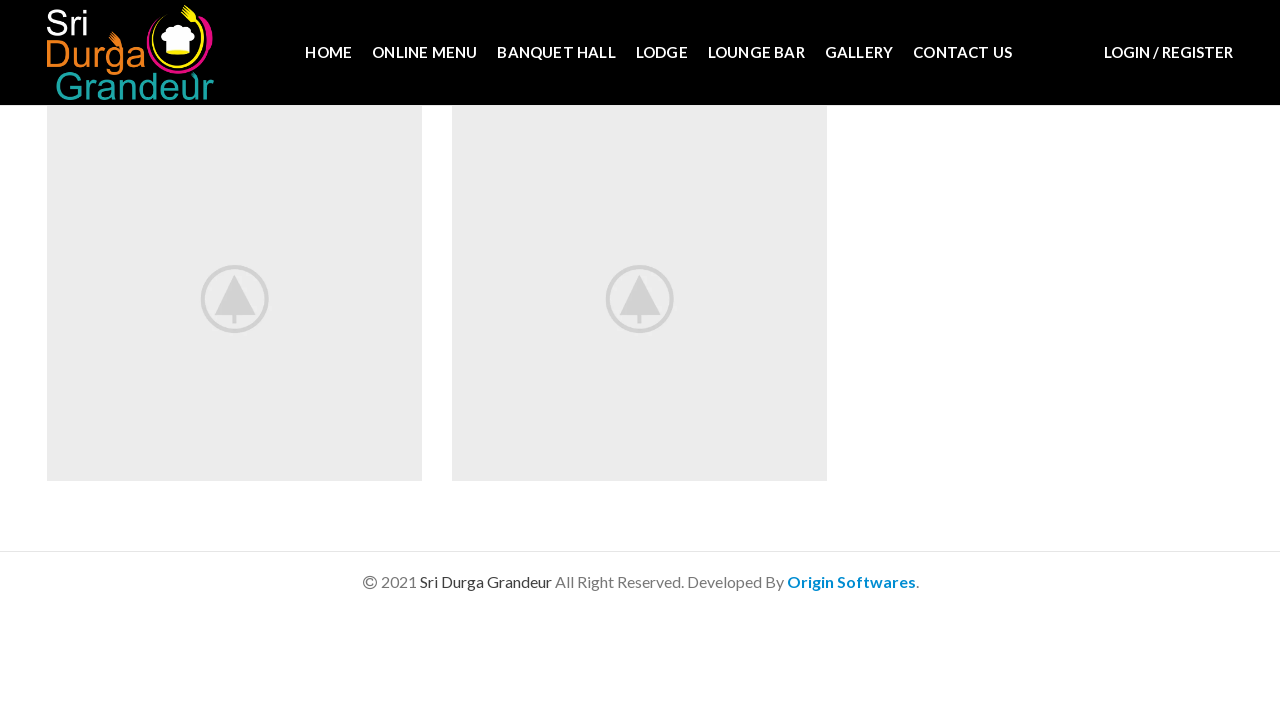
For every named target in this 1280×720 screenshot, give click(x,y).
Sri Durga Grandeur (487, 581)
